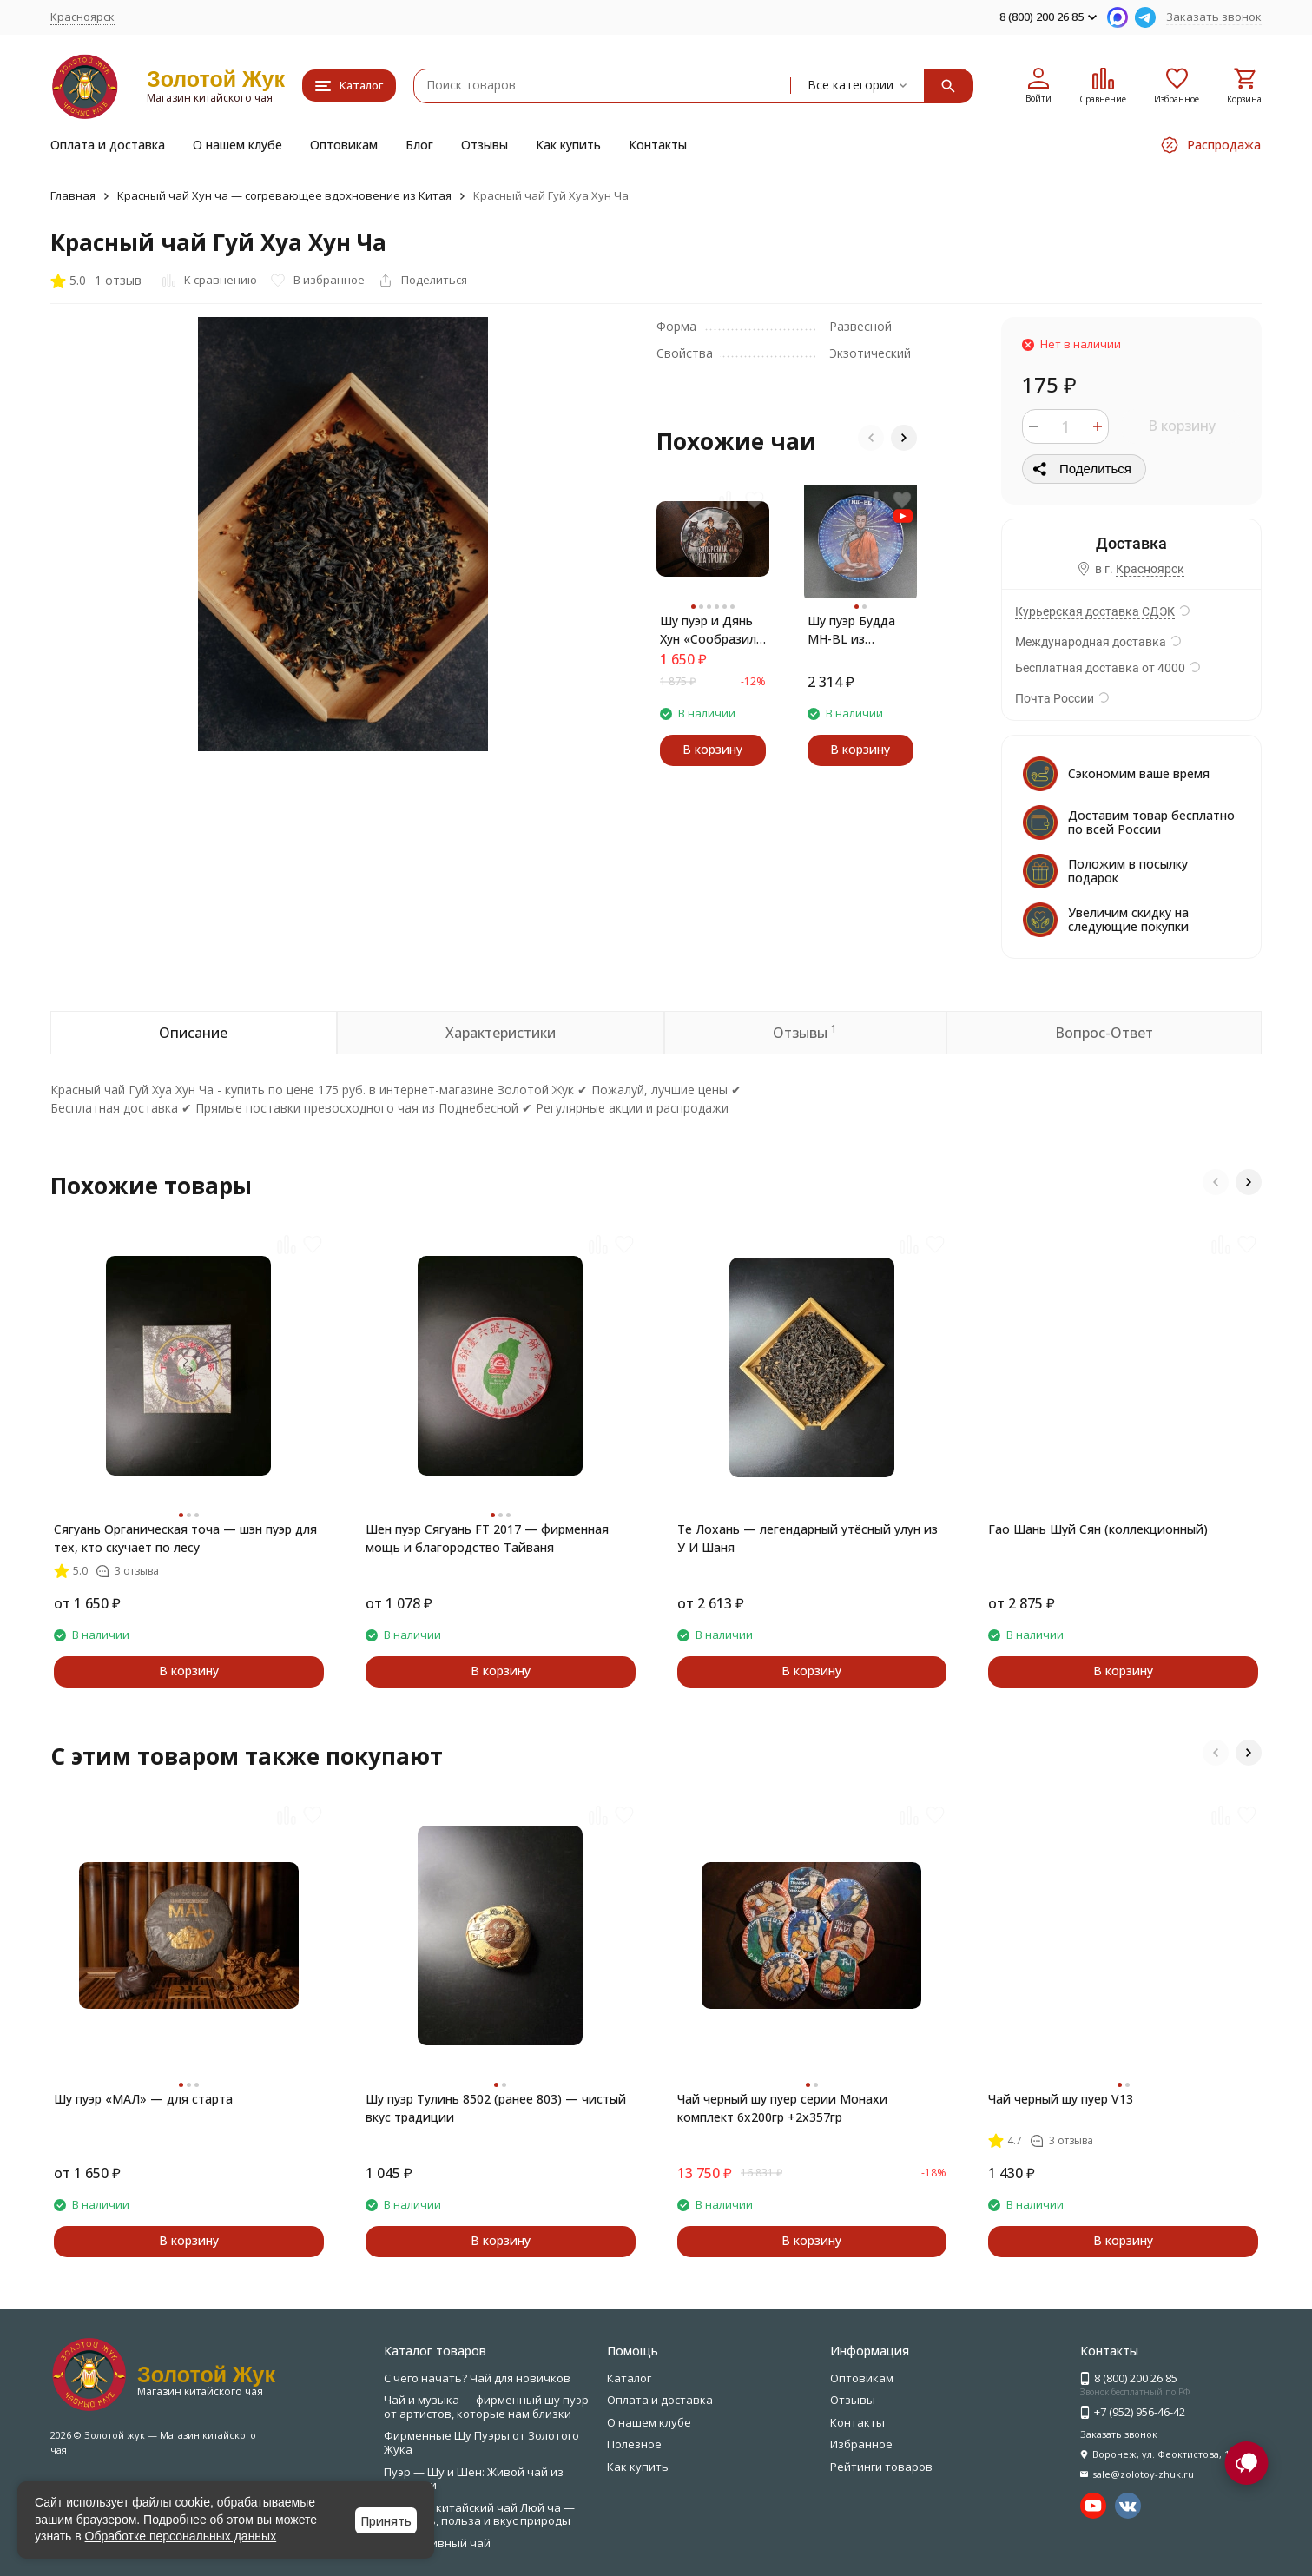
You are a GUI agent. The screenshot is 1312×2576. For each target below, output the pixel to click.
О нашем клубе (237, 144)
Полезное (634, 2444)
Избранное (861, 2444)
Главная (73, 195)
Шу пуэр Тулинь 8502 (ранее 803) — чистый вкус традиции (496, 2108)
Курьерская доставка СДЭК (1095, 611)
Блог (419, 144)
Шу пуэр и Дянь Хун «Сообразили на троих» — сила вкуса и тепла (712, 630)
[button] (871, 438)
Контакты (658, 144)
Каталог (629, 2378)
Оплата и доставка (107, 144)
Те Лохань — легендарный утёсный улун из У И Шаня (807, 1538)
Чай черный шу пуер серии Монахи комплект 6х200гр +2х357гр (782, 2108)
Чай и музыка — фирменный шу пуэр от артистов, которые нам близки (486, 2406)
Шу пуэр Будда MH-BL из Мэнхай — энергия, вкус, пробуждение (851, 630)
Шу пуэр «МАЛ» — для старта (143, 2099)
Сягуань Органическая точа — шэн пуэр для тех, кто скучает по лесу (185, 1538)
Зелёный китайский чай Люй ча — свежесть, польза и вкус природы (479, 2514)
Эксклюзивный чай (437, 2543)
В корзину (1182, 425)
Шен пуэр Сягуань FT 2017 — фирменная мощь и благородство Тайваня (487, 1538)
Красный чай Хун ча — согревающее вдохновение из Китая (284, 195)
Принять (386, 2521)
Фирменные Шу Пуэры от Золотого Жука (481, 2442)
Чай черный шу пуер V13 (1060, 2099)
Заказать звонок (1214, 16)
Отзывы (484, 144)
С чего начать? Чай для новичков (477, 2378)
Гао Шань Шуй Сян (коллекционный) (1098, 1529)
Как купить (568, 144)
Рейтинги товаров (881, 2466)
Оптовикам (344, 144)
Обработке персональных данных (181, 2536)
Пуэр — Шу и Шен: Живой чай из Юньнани (474, 2478)
